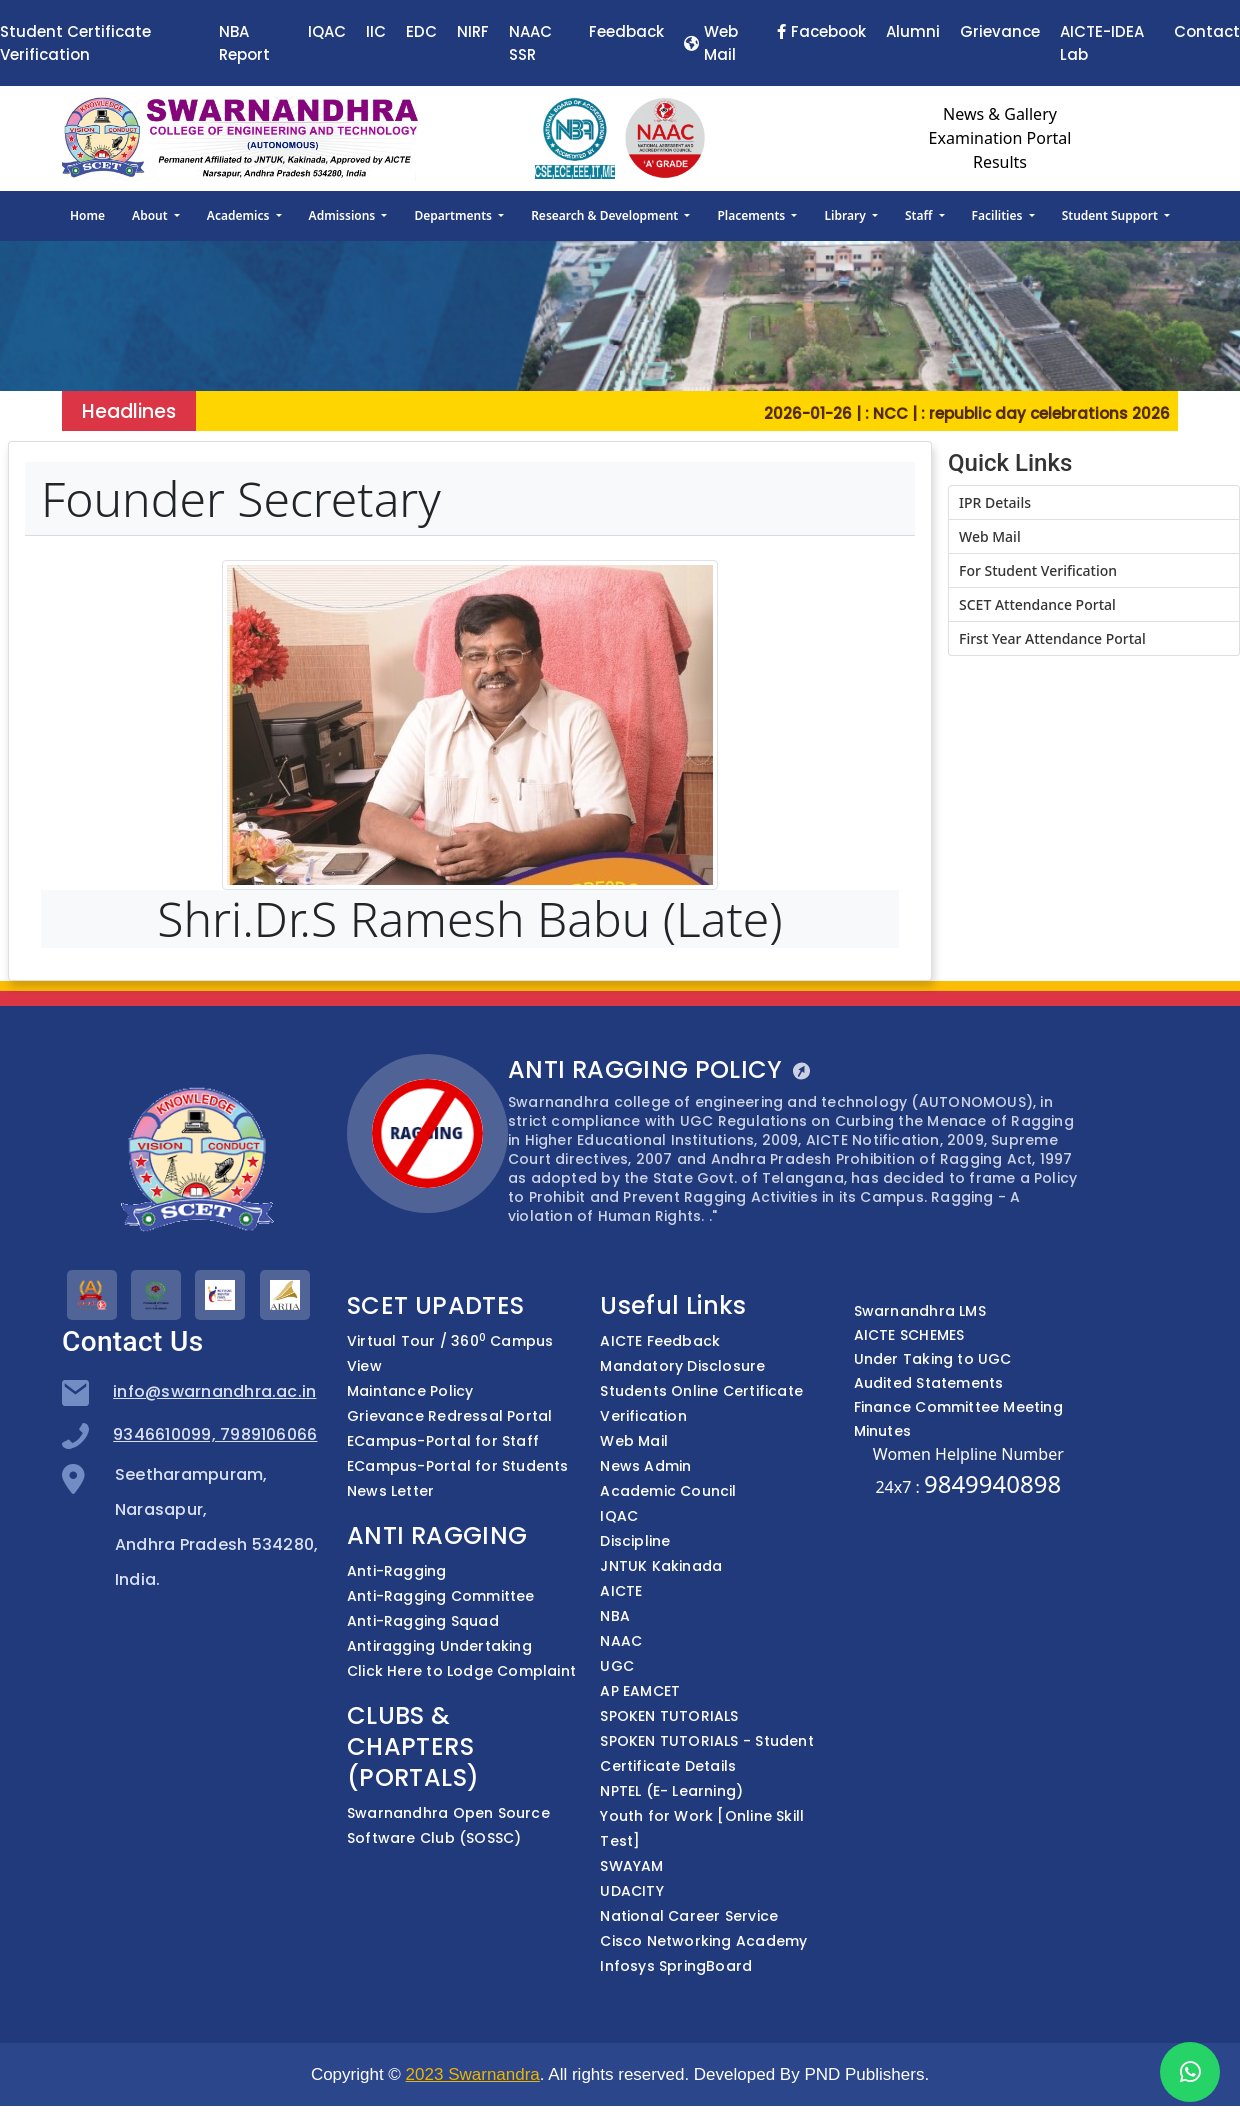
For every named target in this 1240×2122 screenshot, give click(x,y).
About (151, 215)
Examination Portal (1000, 138)
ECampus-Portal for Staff (443, 1441)
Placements (752, 215)
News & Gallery (1000, 114)
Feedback (626, 31)
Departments (455, 215)
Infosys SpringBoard (676, 1966)
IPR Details (995, 502)
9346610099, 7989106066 (215, 1434)
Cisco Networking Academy (703, 1941)
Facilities (999, 215)
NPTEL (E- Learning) (671, 1791)
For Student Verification (1038, 570)
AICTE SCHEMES (909, 1335)
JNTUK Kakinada (661, 1566)
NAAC (621, 1641)
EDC (421, 31)
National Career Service (689, 1916)
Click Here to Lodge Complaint (461, 1671)
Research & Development (606, 215)
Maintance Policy (410, 1391)
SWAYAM (631, 1866)
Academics (240, 215)
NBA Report (244, 43)
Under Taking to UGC (933, 1359)
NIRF (473, 31)
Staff (920, 215)
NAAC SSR (530, 43)
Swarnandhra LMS (920, 1311)
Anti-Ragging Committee (441, 1596)
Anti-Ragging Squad (423, 1621)
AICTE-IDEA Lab (1102, 43)
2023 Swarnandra (473, 2074)
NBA (615, 1616)
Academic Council (668, 1491)
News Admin (645, 1466)
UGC (617, 1666)
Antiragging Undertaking (439, 1646)
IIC (376, 31)
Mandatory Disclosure (682, 1366)
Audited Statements (929, 1383)
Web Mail (711, 43)
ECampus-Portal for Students (458, 1466)
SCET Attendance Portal (1037, 604)
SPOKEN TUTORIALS (669, 1716)
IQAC (327, 31)
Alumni (913, 31)
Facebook (821, 31)
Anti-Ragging (397, 1571)
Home (87, 215)
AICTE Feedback (660, 1341)
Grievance (1000, 31)
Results (1000, 162)
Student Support (1111, 215)
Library (846, 215)
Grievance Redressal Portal (449, 1416)
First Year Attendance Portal (1052, 638)
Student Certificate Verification (75, 43)
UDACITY (631, 1891)
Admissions (344, 215)
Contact (1207, 31)
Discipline (635, 1541)
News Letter (390, 1491)
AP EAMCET (640, 1691)
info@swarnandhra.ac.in (214, 1391)
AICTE (621, 1591)
